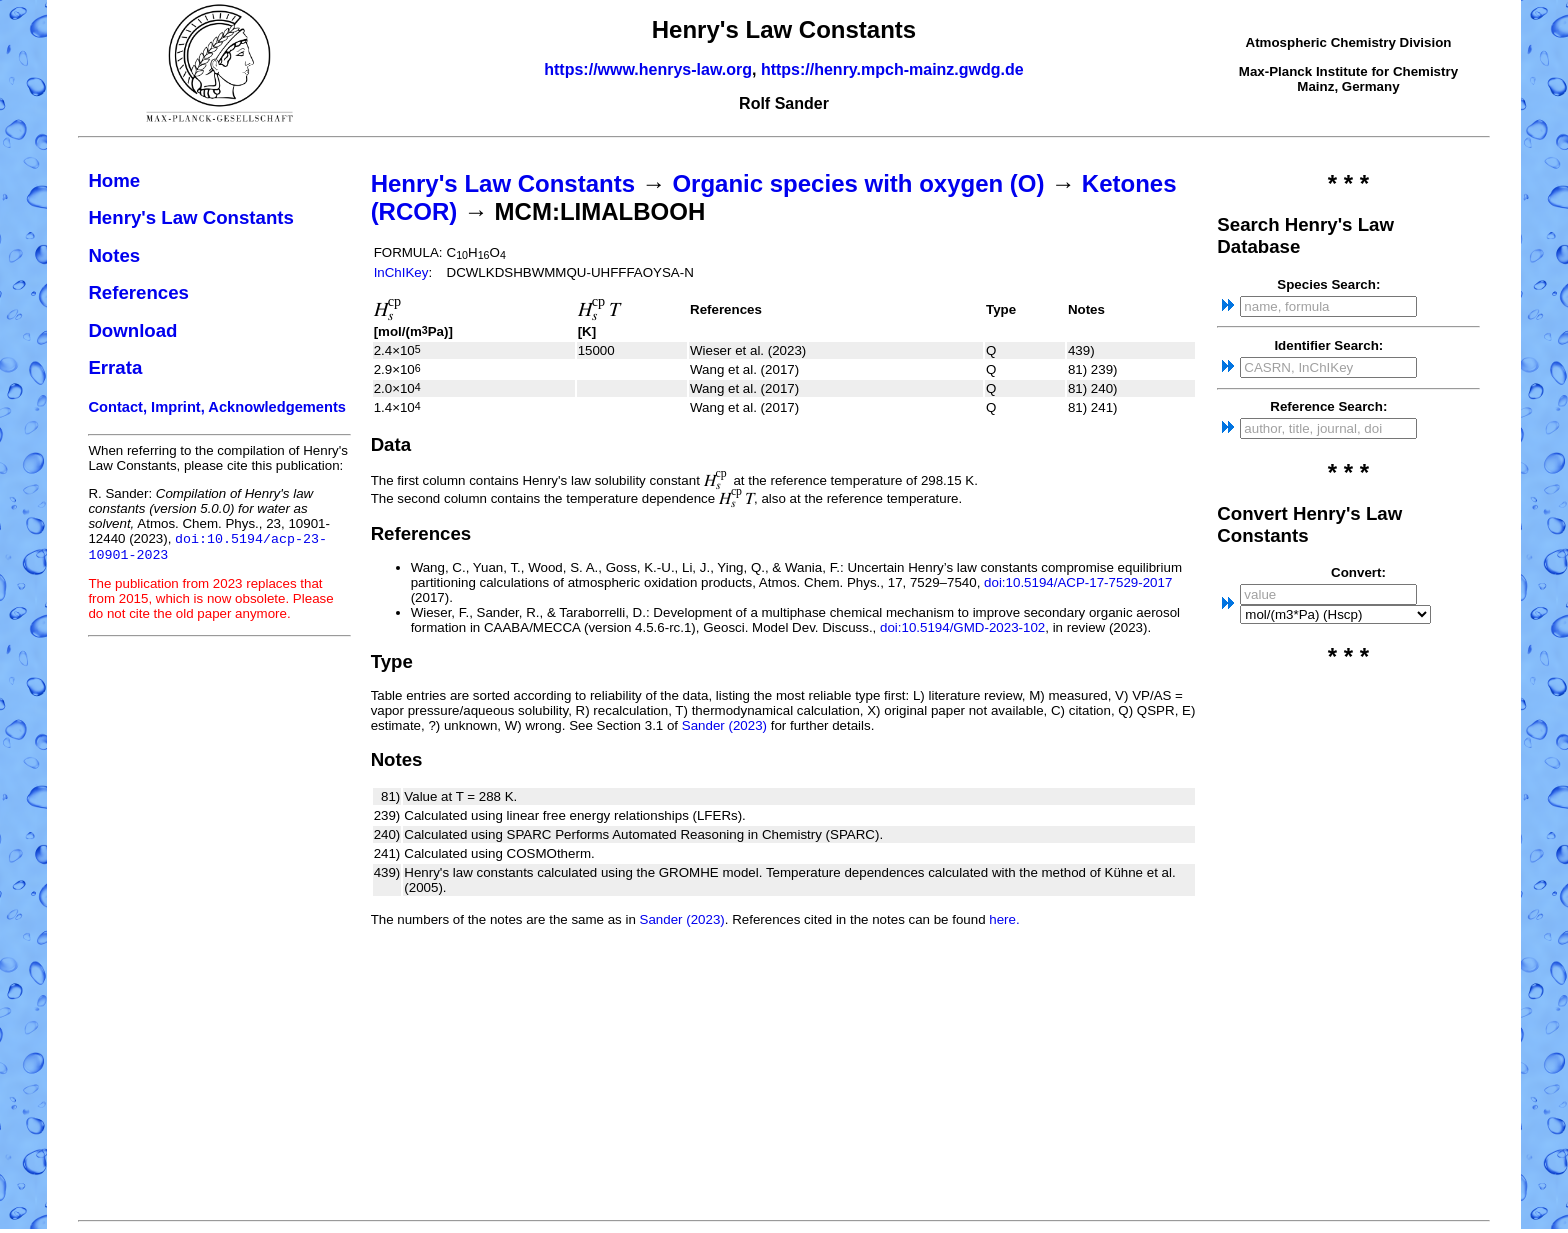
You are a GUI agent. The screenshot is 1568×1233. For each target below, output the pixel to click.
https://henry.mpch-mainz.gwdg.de (892, 69)
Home (114, 180)
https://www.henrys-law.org (648, 69)
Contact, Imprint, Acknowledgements (217, 407)
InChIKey (401, 272)
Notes (114, 255)
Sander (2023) (724, 725)
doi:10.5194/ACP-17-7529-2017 (1078, 582)
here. (1004, 919)
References (138, 292)
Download (132, 330)
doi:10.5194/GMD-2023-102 (962, 627)
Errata (115, 367)
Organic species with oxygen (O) (858, 183)
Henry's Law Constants (191, 217)
